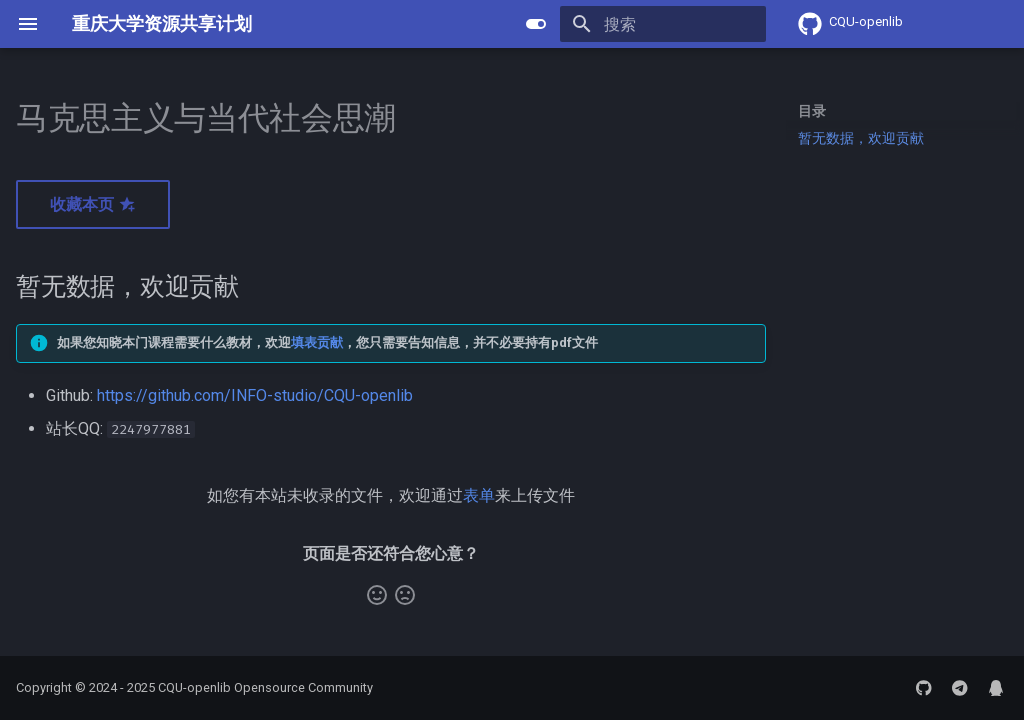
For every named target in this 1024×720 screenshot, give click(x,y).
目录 (812, 111)
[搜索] (649, 24)
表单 (479, 495)
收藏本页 (93, 204)
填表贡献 (317, 342)
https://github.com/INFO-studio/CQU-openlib (255, 395)
